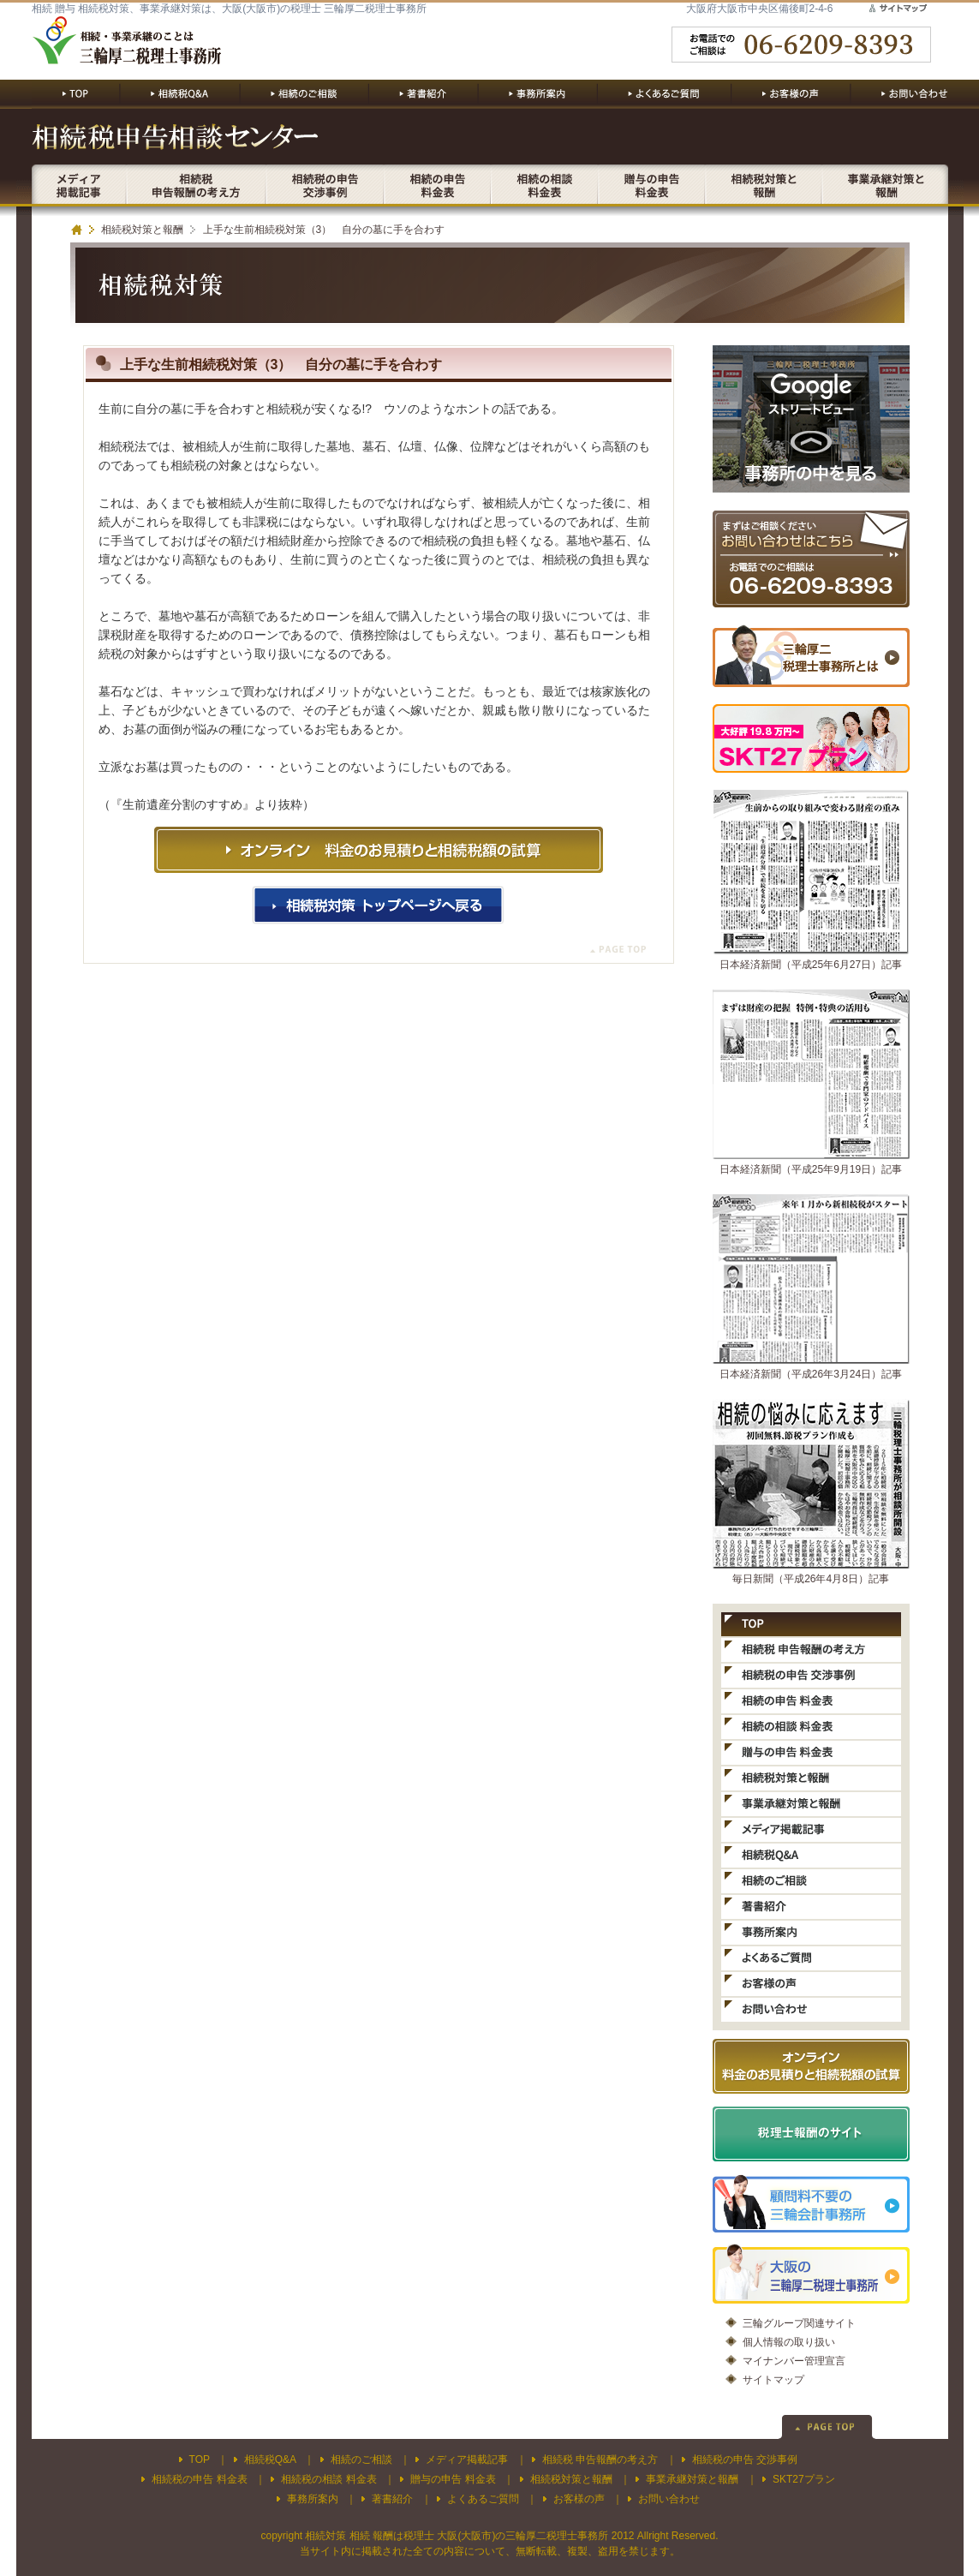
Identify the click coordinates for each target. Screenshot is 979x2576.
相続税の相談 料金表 (328, 2479)
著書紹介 (392, 2499)
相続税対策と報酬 (142, 230)
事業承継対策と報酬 (692, 2479)
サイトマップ (773, 2380)
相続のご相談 (361, 2459)
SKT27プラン (804, 2479)
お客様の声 (579, 2499)
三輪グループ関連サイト (799, 2323)
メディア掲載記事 (467, 2459)
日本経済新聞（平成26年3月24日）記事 (810, 1374)
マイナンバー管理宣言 (794, 2361)
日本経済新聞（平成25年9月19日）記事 (810, 1169)
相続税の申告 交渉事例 (744, 2459)
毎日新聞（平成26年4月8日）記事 (810, 1579)
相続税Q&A (270, 2459)
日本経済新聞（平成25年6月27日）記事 (810, 965)
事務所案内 (312, 2499)
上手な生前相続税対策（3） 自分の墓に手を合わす (324, 230)
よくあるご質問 (483, 2499)
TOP (199, 2459)
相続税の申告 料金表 (199, 2479)
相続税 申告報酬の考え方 (600, 2459)
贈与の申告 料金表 (452, 2479)
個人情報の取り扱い (789, 2342)
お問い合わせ (669, 2499)
